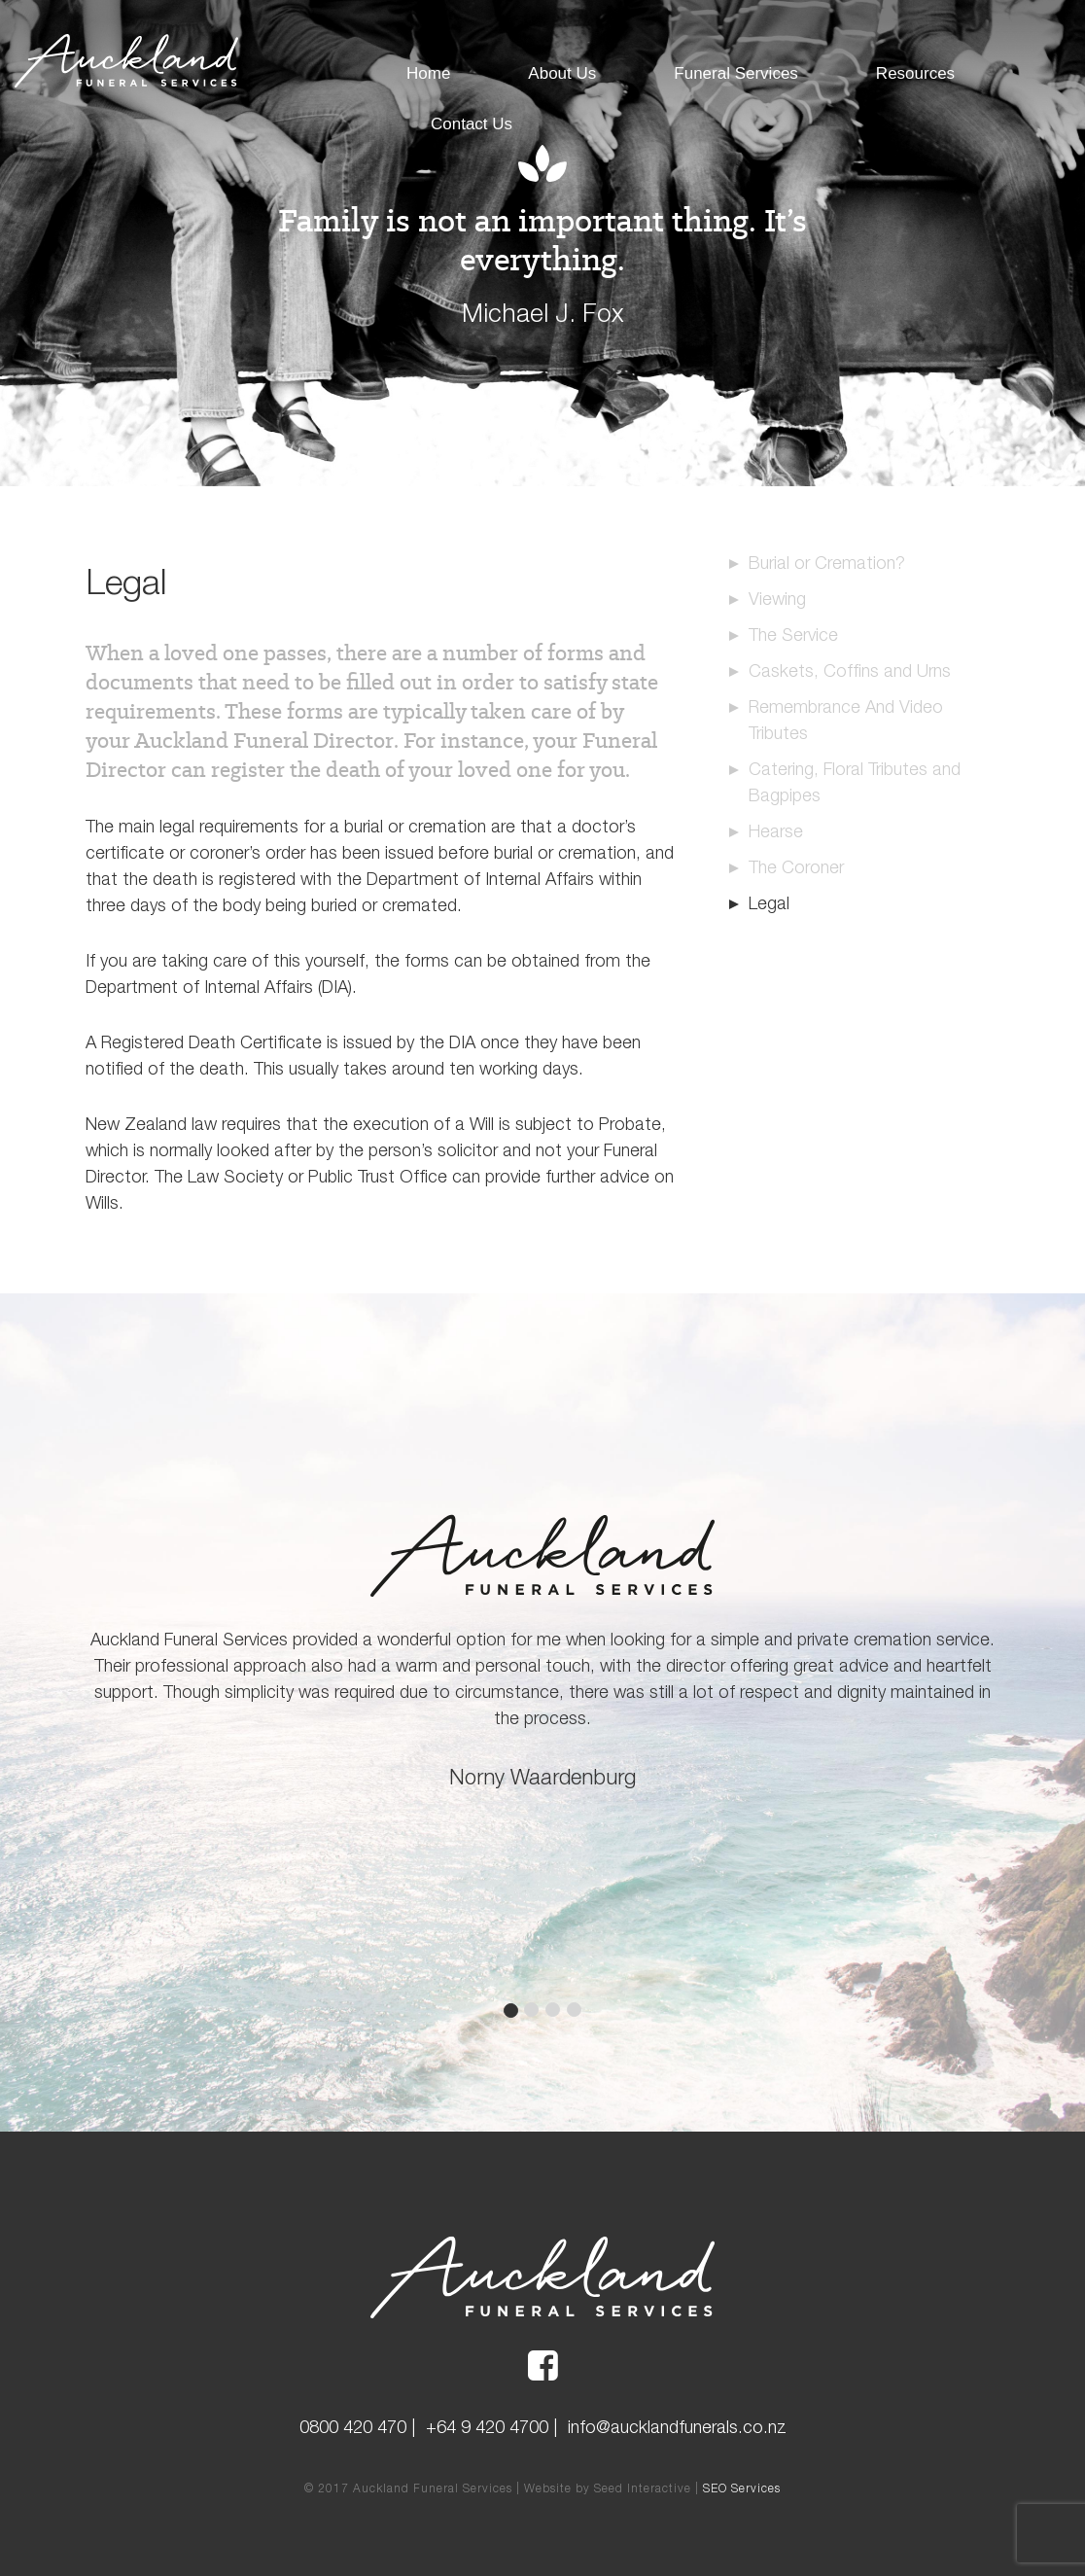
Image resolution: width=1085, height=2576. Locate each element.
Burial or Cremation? (827, 562)
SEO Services (742, 2488)
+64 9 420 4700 (487, 2427)
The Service (793, 634)
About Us (562, 73)
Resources (915, 73)
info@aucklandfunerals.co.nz (677, 2427)
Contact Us (471, 124)
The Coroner (796, 867)
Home (428, 73)
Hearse (776, 831)
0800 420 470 (352, 2427)
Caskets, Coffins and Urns (850, 670)
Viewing (777, 598)
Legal (769, 903)
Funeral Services (736, 73)
